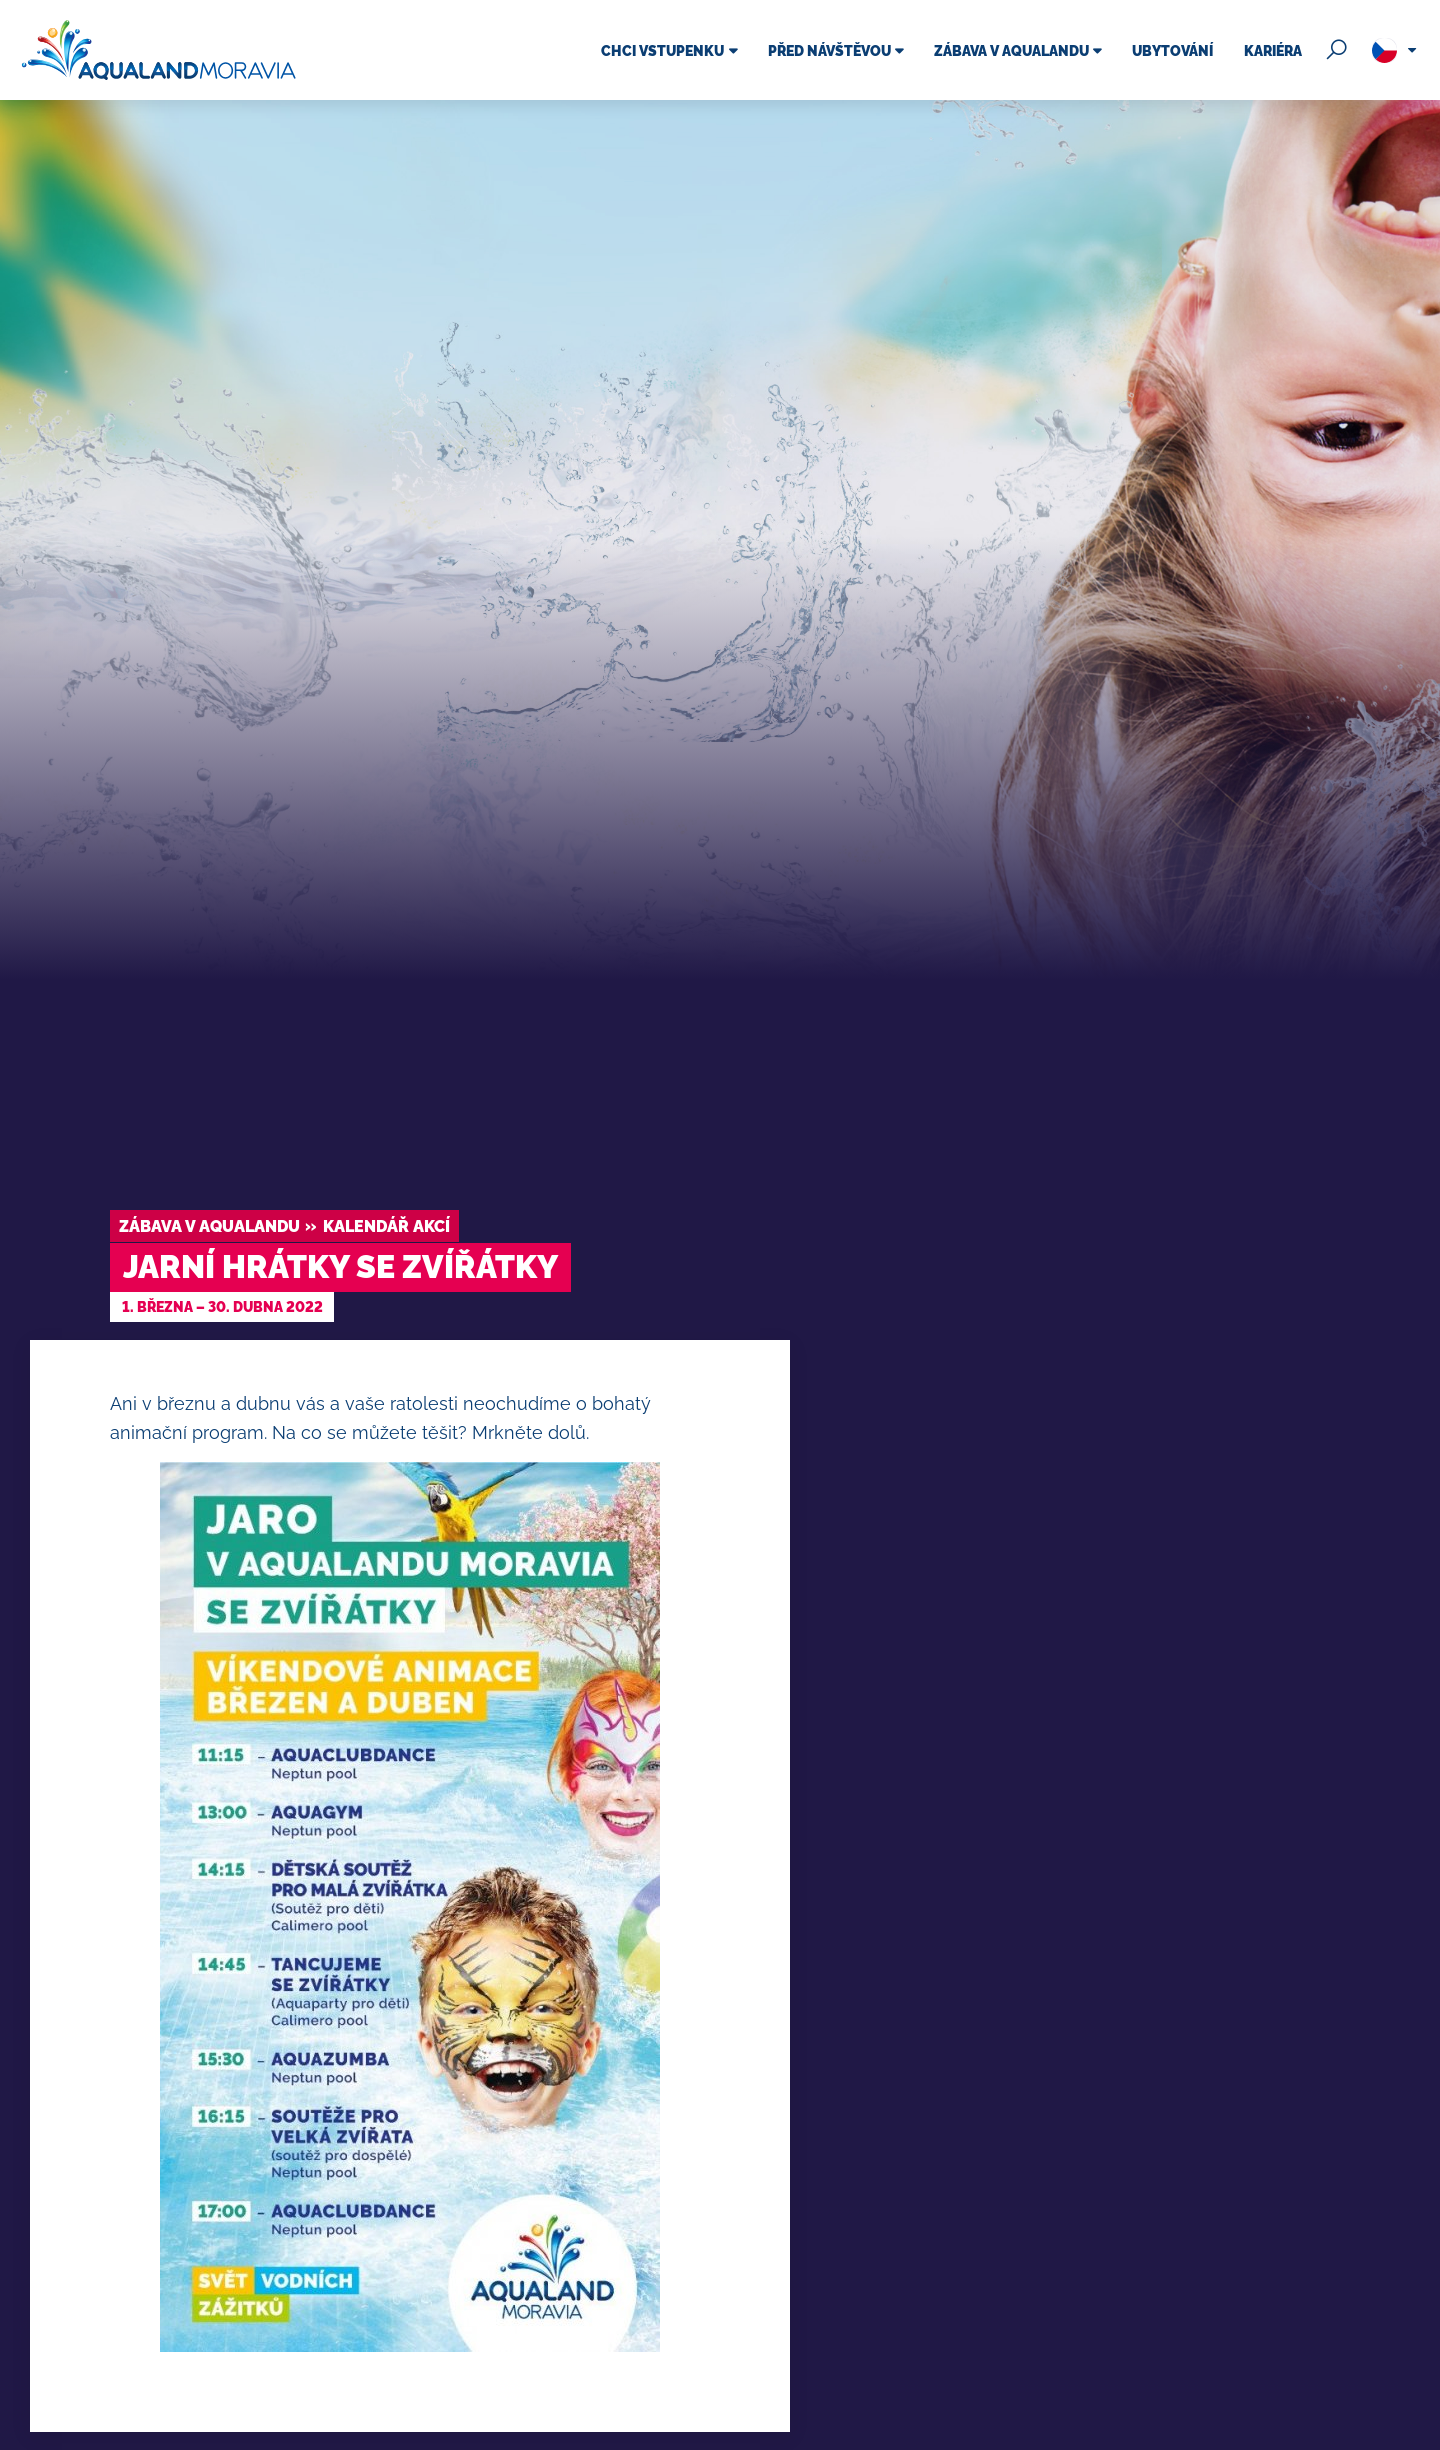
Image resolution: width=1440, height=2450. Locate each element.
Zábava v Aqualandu (209, 1226)
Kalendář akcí (386, 1226)
